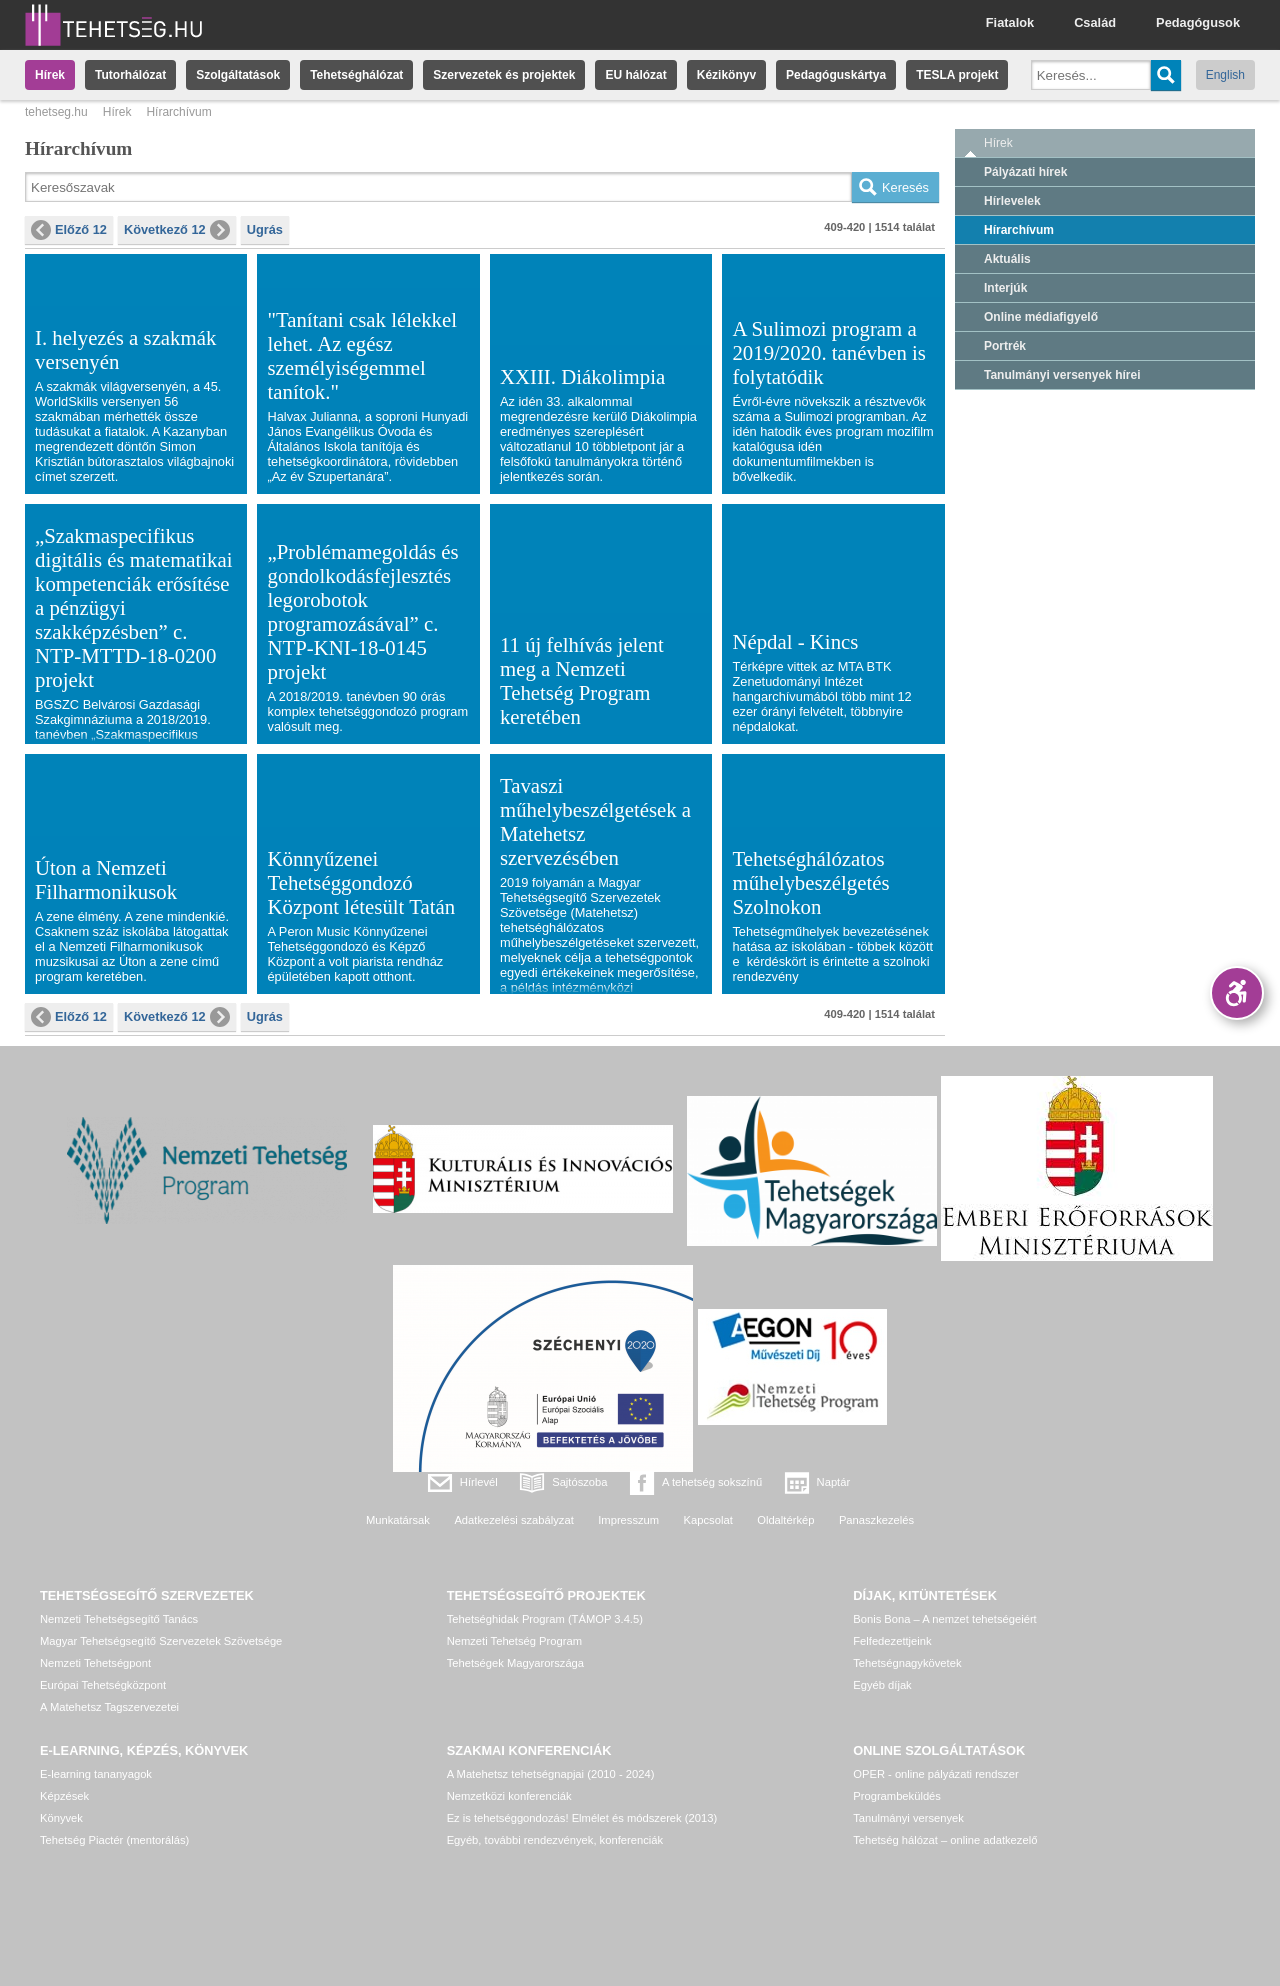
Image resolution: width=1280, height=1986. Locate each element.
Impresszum (628, 1520)
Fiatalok (1010, 22)
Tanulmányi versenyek (908, 1818)
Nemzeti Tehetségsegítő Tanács (119, 1619)
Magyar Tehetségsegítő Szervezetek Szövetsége (161, 1641)
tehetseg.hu (56, 112)
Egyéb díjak (882, 1685)
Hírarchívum (1019, 230)
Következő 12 (177, 230)
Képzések (64, 1796)
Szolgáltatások (238, 75)
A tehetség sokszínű (712, 1482)
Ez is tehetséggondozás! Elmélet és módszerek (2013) (582, 1818)
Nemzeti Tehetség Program (514, 1641)
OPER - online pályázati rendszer (935, 1774)
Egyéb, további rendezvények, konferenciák (555, 1840)
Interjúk (1005, 288)
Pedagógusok (1198, 22)
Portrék (1005, 346)
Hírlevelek (1012, 201)
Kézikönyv (726, 75)
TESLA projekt (957, 75)
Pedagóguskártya (836, 75)
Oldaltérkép (785, 1520)
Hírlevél (479, 1482)
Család (1095, 22)
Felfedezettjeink (892, 1641)
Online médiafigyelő (1041, 317)
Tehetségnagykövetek (907, 1663)
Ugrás (265, 229)
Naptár (834, 1482)
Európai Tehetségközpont (103, 1685)
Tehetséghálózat (356, 75)
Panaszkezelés (876, 1520)
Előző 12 (69, 230)
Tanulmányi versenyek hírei (1062, 375)
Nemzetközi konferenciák (509, 1796)
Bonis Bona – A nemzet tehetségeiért (944, 1619)
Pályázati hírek (1025, 172)
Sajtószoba (579, 1482)
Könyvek (61, 1818)
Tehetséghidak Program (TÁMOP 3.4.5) (545, 1619)
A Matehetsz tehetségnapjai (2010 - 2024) (551, 1774)
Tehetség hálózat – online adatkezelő (945, 1840)
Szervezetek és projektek (504, 75)
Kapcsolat (708, 1520)
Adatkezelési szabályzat (513, 1520)
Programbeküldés (897, 1796)
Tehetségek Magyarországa (515, 1663)
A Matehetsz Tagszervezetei (109, 1707)
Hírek (50, 75)
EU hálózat (635, 75)
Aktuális (1007, 259)
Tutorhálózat (130, 75)
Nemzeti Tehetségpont (95, 1663)
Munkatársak (398, 1520)
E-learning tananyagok (96, 1774)
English (1225, 75)
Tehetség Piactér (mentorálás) (114, 1840)
